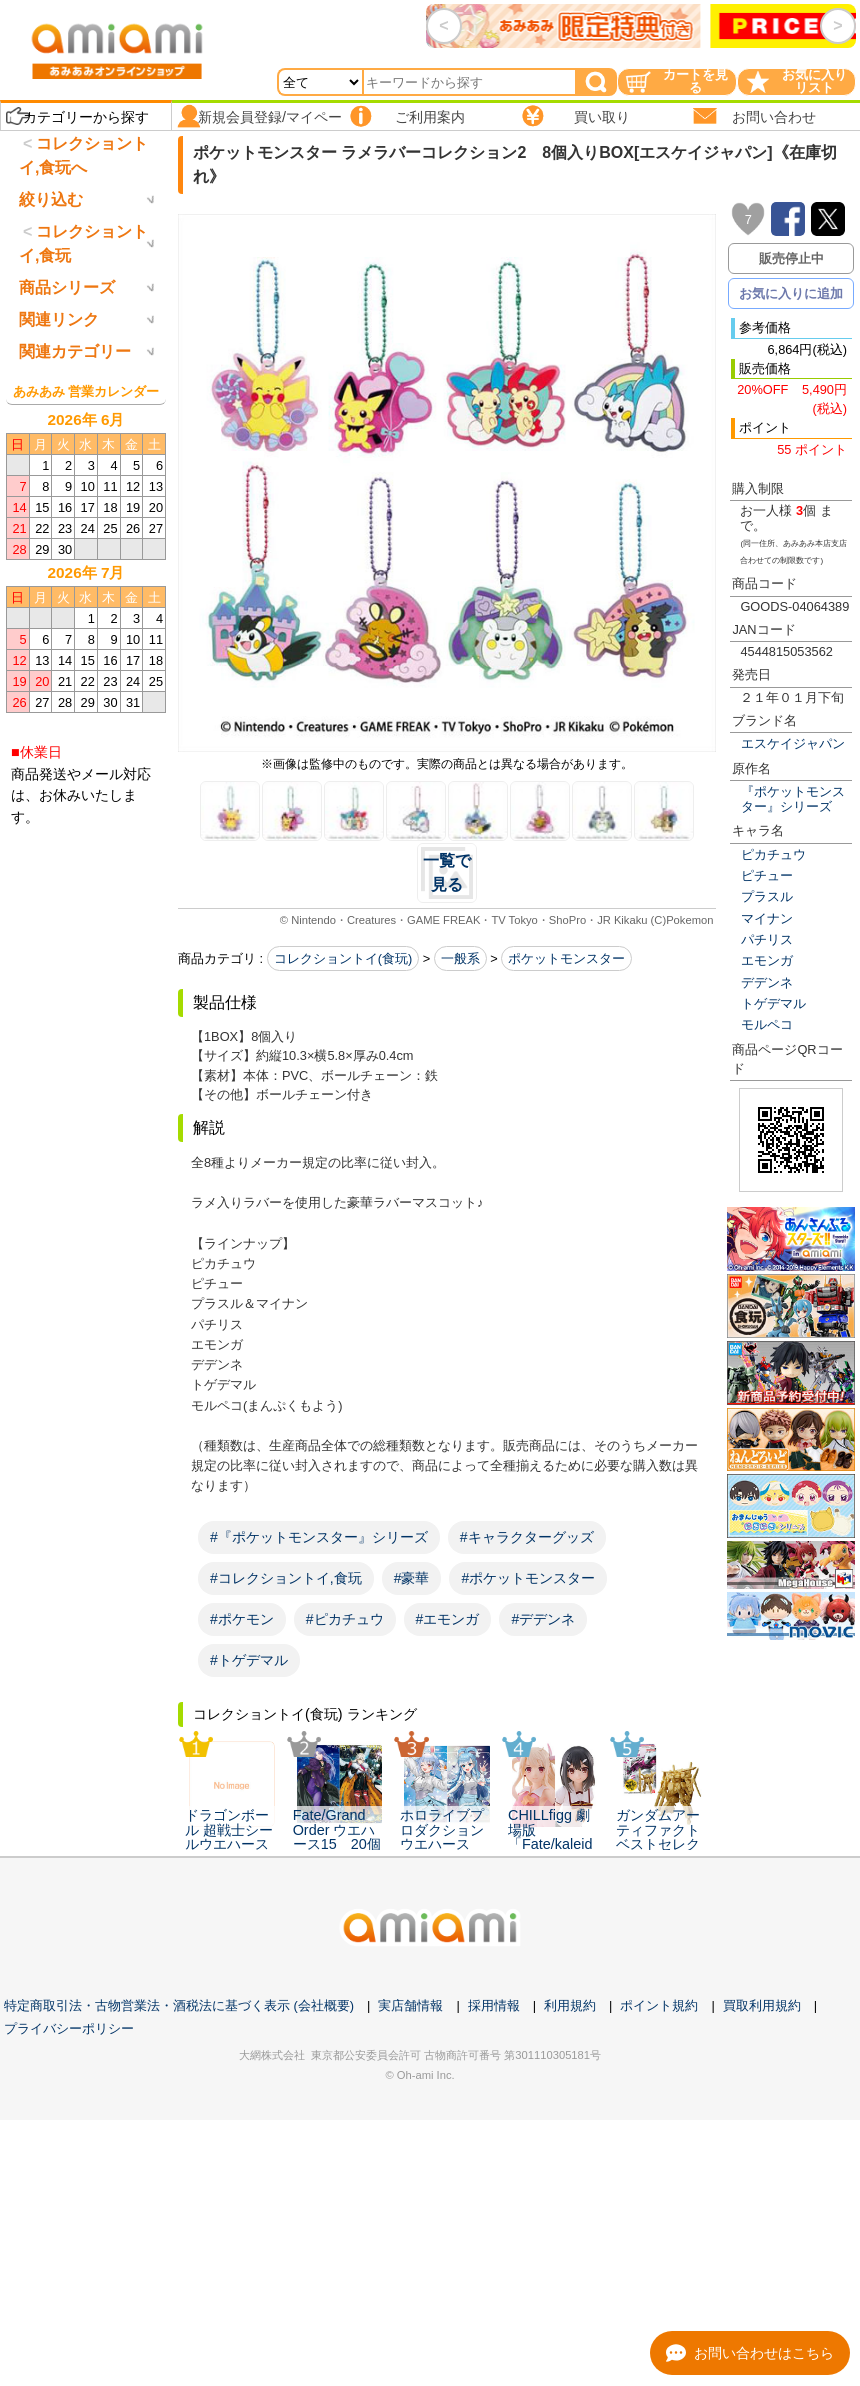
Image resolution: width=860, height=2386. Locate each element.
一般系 (460, 958)
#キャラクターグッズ (527, 1537)
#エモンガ (448, 1619)
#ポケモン (242, 1619)
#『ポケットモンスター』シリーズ (319, 1537)
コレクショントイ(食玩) (343, 958)
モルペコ (767, 1024)
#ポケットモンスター (528, 1578)
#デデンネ (543, 1619)
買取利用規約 (762, 2005)
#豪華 (412, 1578)
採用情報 (494, 2005)
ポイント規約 (659, 2005)
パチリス (767, 939)
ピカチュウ (773, 854)
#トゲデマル (249, 1660)
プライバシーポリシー (69, 2028)
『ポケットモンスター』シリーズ (793, 799)
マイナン (767, 918)
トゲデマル (773, 1003)
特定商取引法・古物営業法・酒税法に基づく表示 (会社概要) (179, 2005)
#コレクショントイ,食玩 (286, 1578)
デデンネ (767, 982)
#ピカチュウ (345, 1619)
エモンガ (767, 960)
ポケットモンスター (566, 958)
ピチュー (767, 875)
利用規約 (570, 2005)
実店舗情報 (410, 2005)
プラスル (767, 896)
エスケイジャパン (793, 743)
